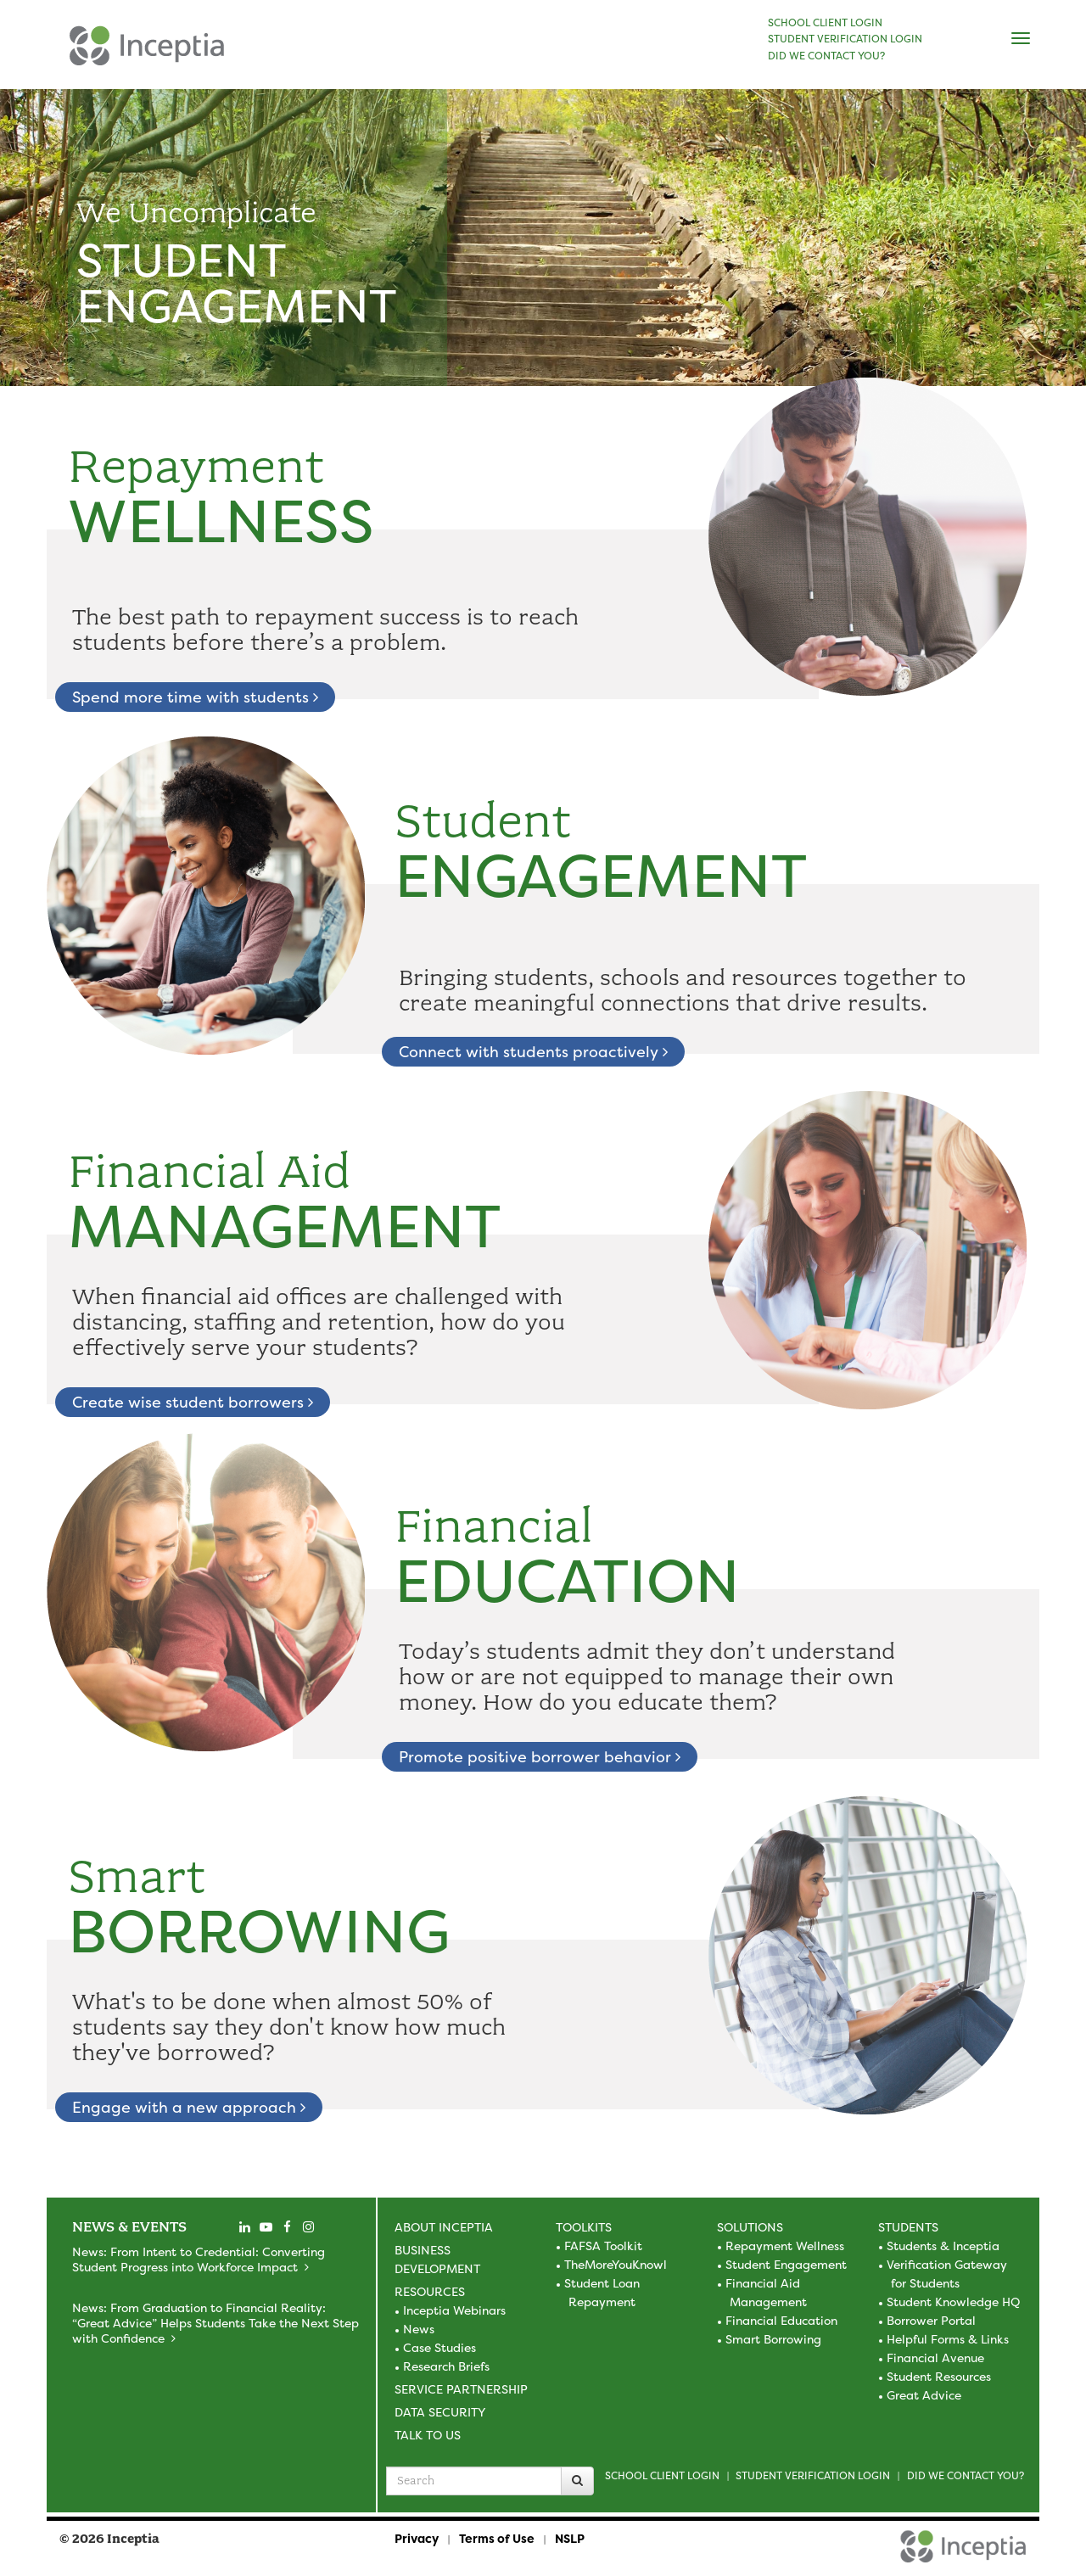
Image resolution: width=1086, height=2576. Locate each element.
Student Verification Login (813, 2475)
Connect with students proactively (533, 1051)
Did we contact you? (965, 2475)
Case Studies (439, 2347)
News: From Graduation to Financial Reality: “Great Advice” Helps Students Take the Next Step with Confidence (215, 2322)
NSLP (570, 2538)
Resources (430, 2291)
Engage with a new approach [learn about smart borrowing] (188, 2107)
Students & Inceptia (943, 2245)
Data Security (440, 2412)
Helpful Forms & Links (948, 2339)
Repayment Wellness (784, 2245)
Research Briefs (446, 2366)
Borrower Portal (931, 2320)
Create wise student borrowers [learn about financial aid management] (192, 1402)
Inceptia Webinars (454, 2310)
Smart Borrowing (773, 2339)
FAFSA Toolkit (603, 2245)
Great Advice (924, 2395)
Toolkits (584, 2227)
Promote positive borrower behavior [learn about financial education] (539, 1756)
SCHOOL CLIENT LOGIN (825, 23)
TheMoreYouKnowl (615, 2264)
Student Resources (939, 2376)
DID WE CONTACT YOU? (826, 56)
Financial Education (781, 2320)
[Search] (577, 2481)
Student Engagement (786, 2264)
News (418, 2329)
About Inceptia (444, 2227)
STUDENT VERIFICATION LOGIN (845, 39)
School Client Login (662, 2475)
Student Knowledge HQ (953, 2301)
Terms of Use (497, 2538)
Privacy (417, 2538)
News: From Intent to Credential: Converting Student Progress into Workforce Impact (198, 2259)
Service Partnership (461, 2389)
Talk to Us (428, 2435)
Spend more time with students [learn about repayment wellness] (195, 697)
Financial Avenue (935, 2357)
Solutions (750, 2227)
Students (908, 2227)
